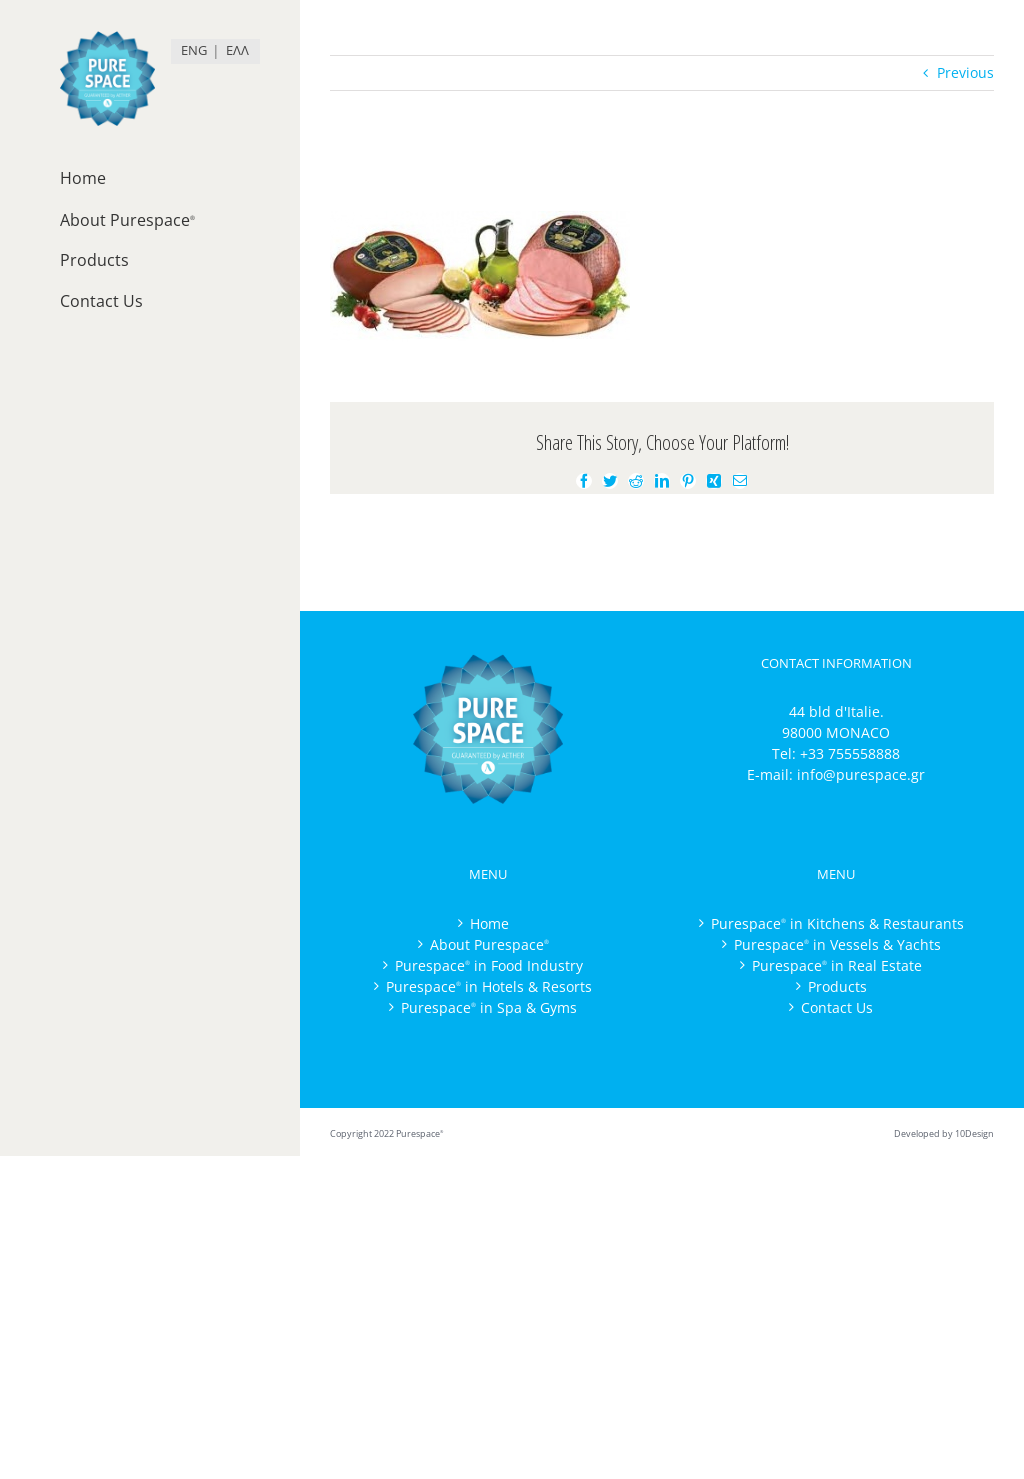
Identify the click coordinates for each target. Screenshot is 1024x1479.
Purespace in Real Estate (837, 965)
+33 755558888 (850, 753)
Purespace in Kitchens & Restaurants (837, 923)
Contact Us (837, 1007)
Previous (965, 72)
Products (837, 986)
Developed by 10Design (944, 1133)
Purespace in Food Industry (489, 965)
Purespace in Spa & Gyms (489, 1007)
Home (489, 923)
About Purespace (489, 944)
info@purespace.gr (861, 774)
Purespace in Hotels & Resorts (489, 986)
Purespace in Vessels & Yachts (837, 944)
